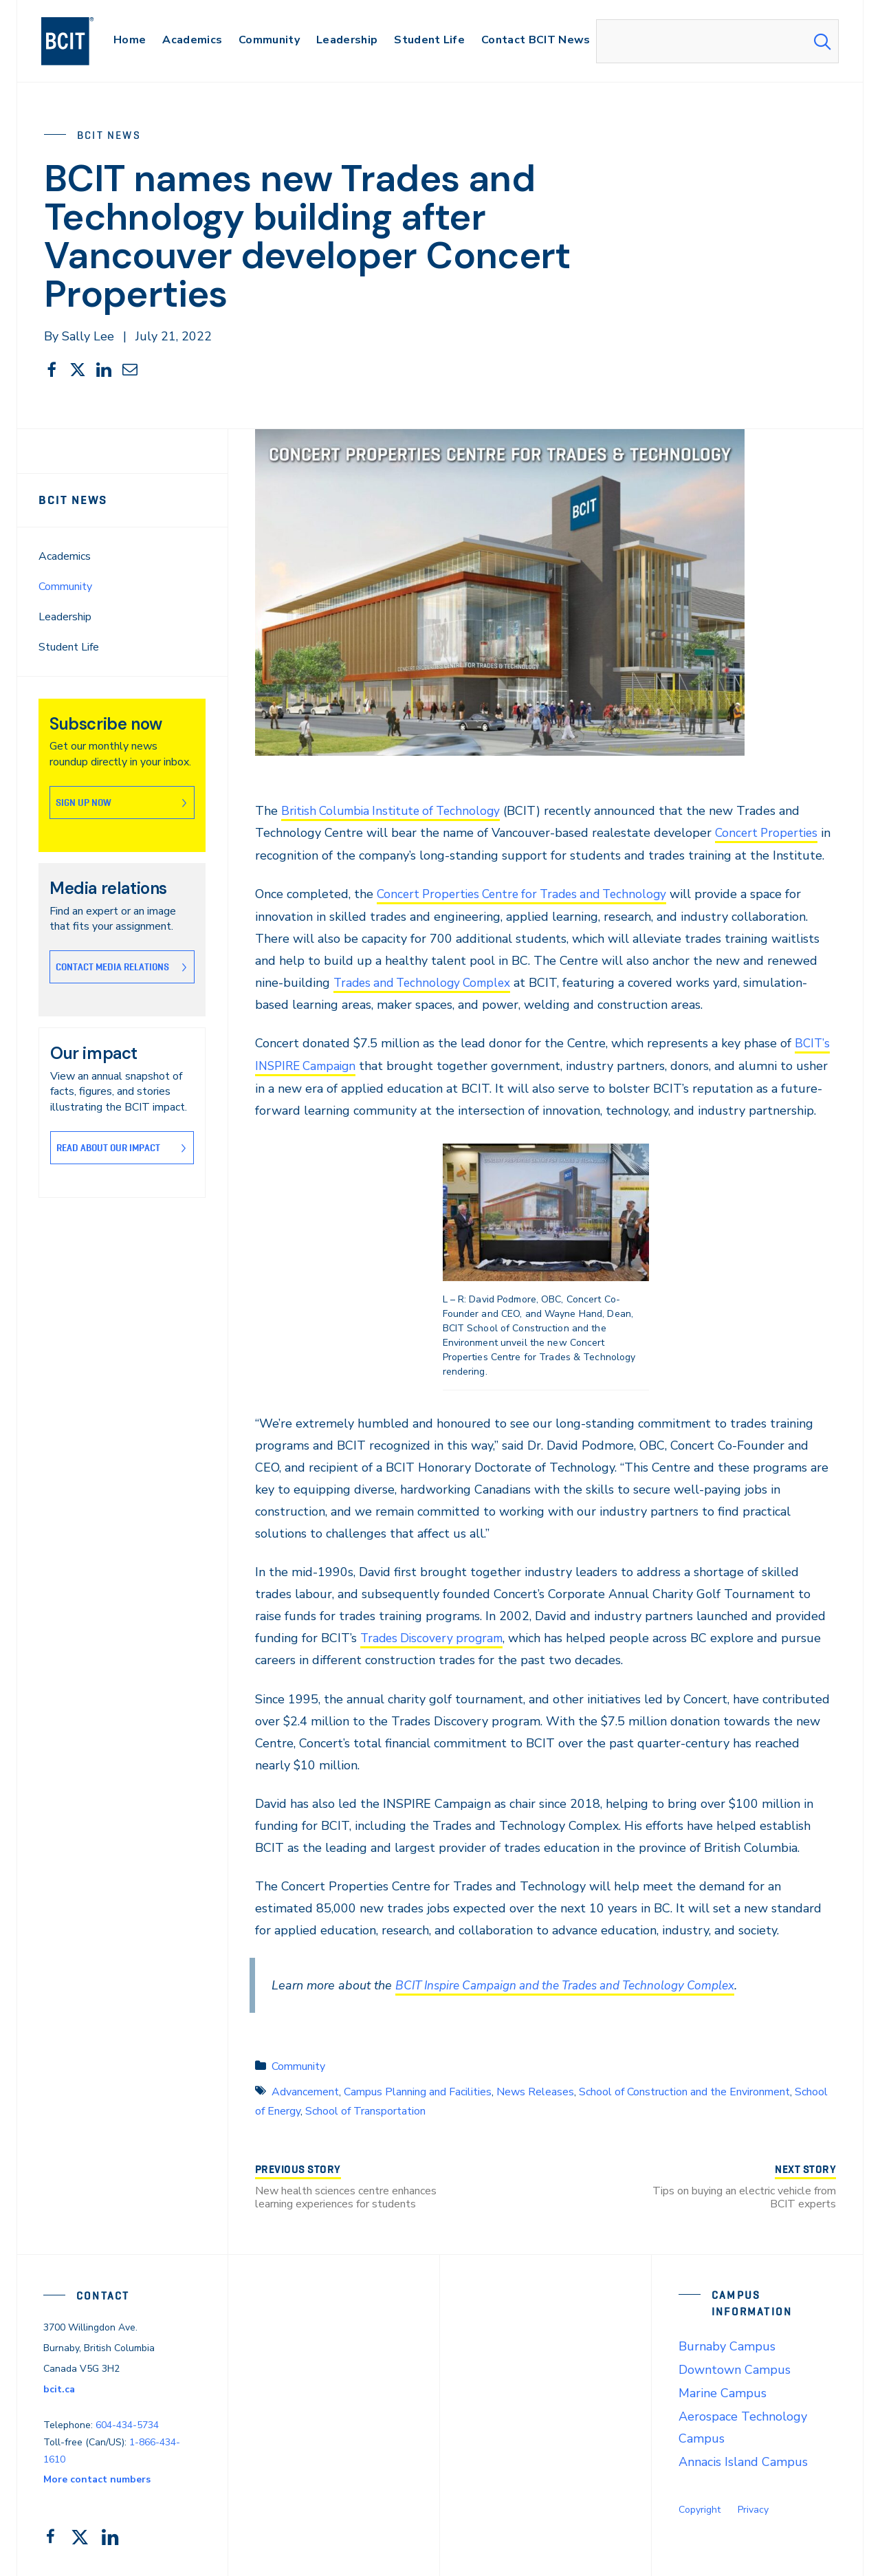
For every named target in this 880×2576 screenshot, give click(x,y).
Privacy (753, 2506)
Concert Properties (768, 833)
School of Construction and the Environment (684, 2088)
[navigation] (80, 41)
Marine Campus (723, 2390)
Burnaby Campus (727, 2343)
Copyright (699, 2506)
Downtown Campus (735, 2367)
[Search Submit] (822, 41)
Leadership (64, 616)
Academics (64, 556)
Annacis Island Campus (743, 2459)
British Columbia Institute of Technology (396, 811)
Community (65, 586)
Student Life (68, 647)
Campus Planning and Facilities (418, 2088)
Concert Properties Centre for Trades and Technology (529, 893)
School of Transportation (365, 2108)
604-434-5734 (127, 2421)
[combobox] (717, 41)
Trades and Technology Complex (426, 981)
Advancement (305, 2088)
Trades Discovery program (434, 1636)
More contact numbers (97, 2476)
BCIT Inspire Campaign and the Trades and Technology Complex (576, 1982)
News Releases (535, 2088)
